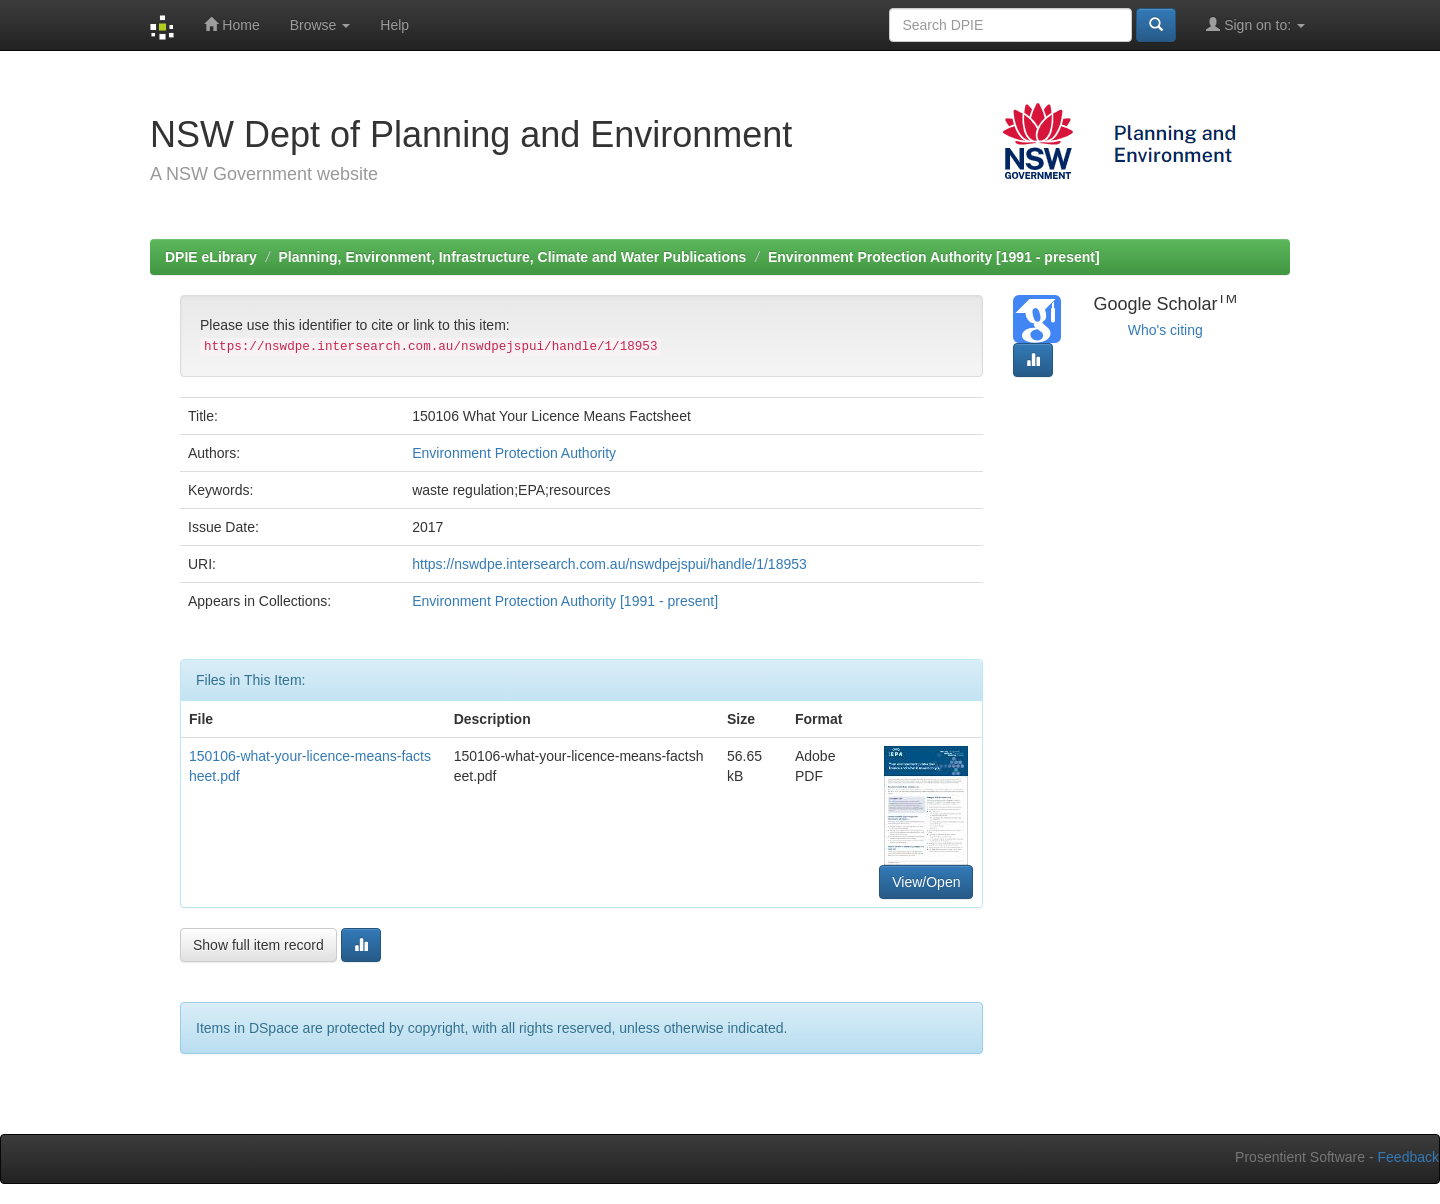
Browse (320, 25)
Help (394, 25)
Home (231, 24)
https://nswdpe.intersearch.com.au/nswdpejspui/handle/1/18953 (609, 564)
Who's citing (1165, 330)
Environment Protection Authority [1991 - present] (934, 257)
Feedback (1408, 1157)
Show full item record (258, 945)
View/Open (926, 882)
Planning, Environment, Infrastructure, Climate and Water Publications (513, 257)
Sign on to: (1255, 24)
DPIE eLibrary (211, 257)
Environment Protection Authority (514, 453)
